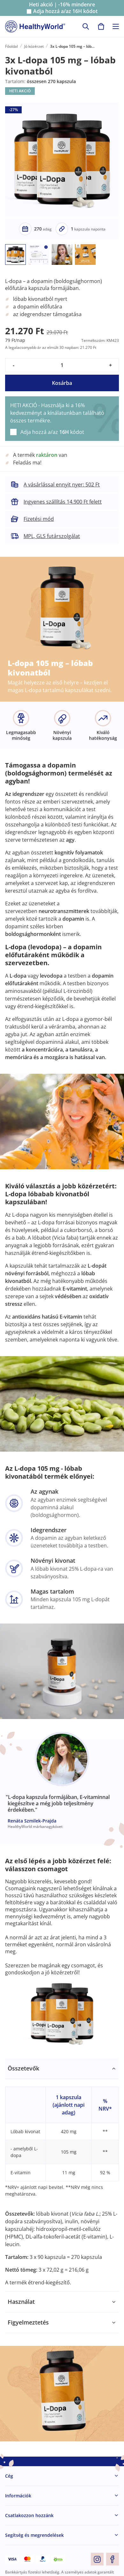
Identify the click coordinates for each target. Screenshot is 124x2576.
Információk (18, 2496)
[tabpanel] (62, 2175)
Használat (21, 2301)
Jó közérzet (34, 46)
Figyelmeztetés (28, 2322)
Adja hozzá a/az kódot (65, 11)
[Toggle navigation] (116, 26)
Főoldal (11, 46)
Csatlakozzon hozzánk (29, 2515)
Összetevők (23, 2068)
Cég (9, 2476)
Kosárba (62, 382)
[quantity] (62, 365)
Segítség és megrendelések (34, 2535)
